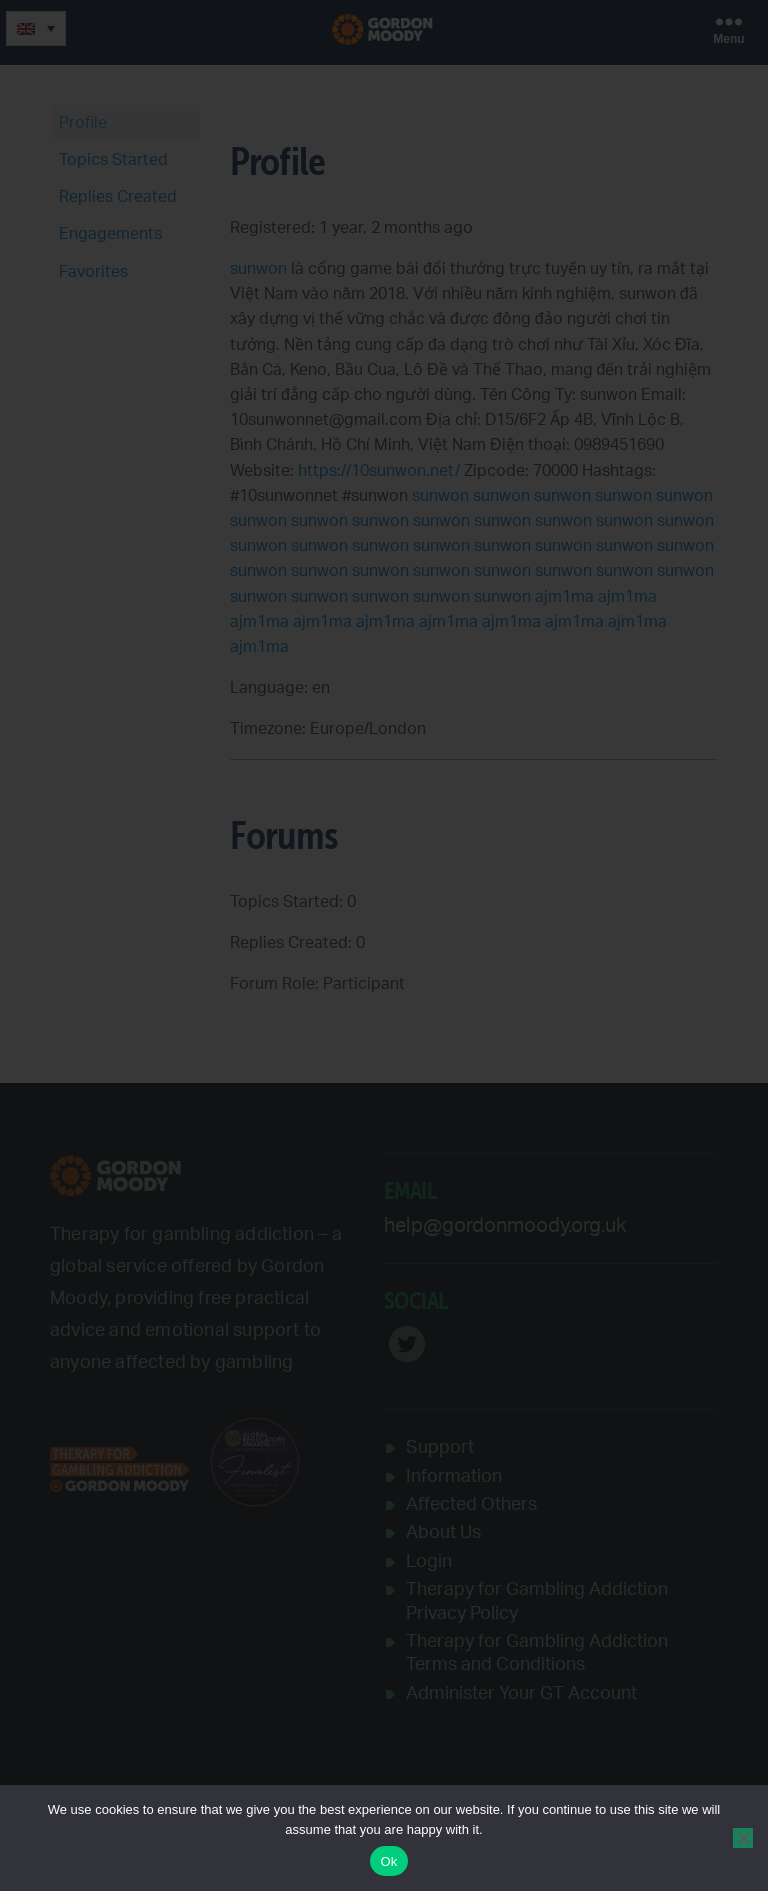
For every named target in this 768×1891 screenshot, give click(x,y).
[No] (743, 1838)
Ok (388, 1861)
